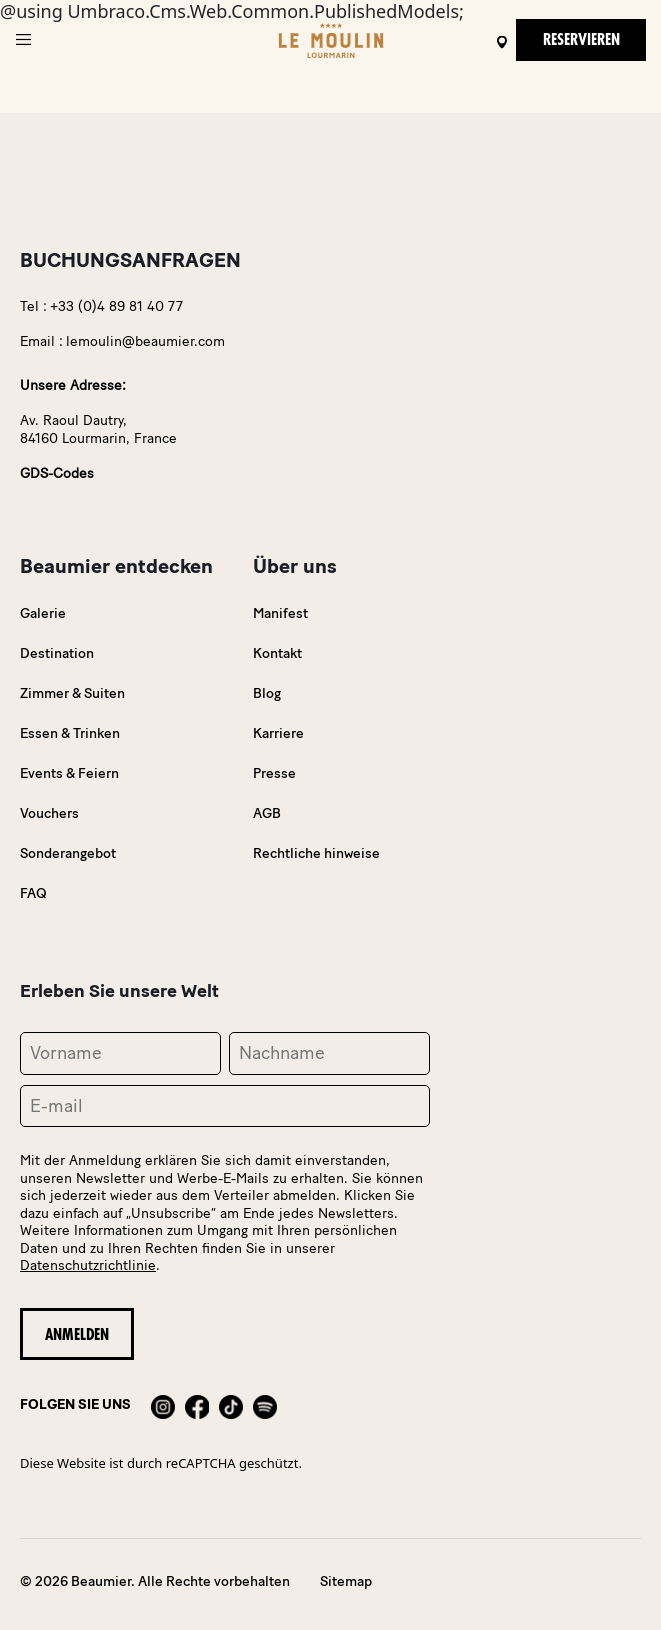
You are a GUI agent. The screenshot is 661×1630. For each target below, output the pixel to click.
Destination (57, 653)
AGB (267, 813)
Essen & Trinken (70, 733)
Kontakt (277, 653)
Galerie (43, 613)
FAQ (33, 893)
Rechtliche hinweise (316, 853)
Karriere (278, 733)
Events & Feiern (69, 773)
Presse (274, 773)
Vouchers (49, 813)
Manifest (280, 613)
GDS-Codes (57, 473)
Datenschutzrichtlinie (88, 1265)
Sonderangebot (68, 853)
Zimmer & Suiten (72, 693)
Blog (267, 693)
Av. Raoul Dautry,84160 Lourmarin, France (98, 429)
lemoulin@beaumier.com (145, 341)
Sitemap (346, 1581)
